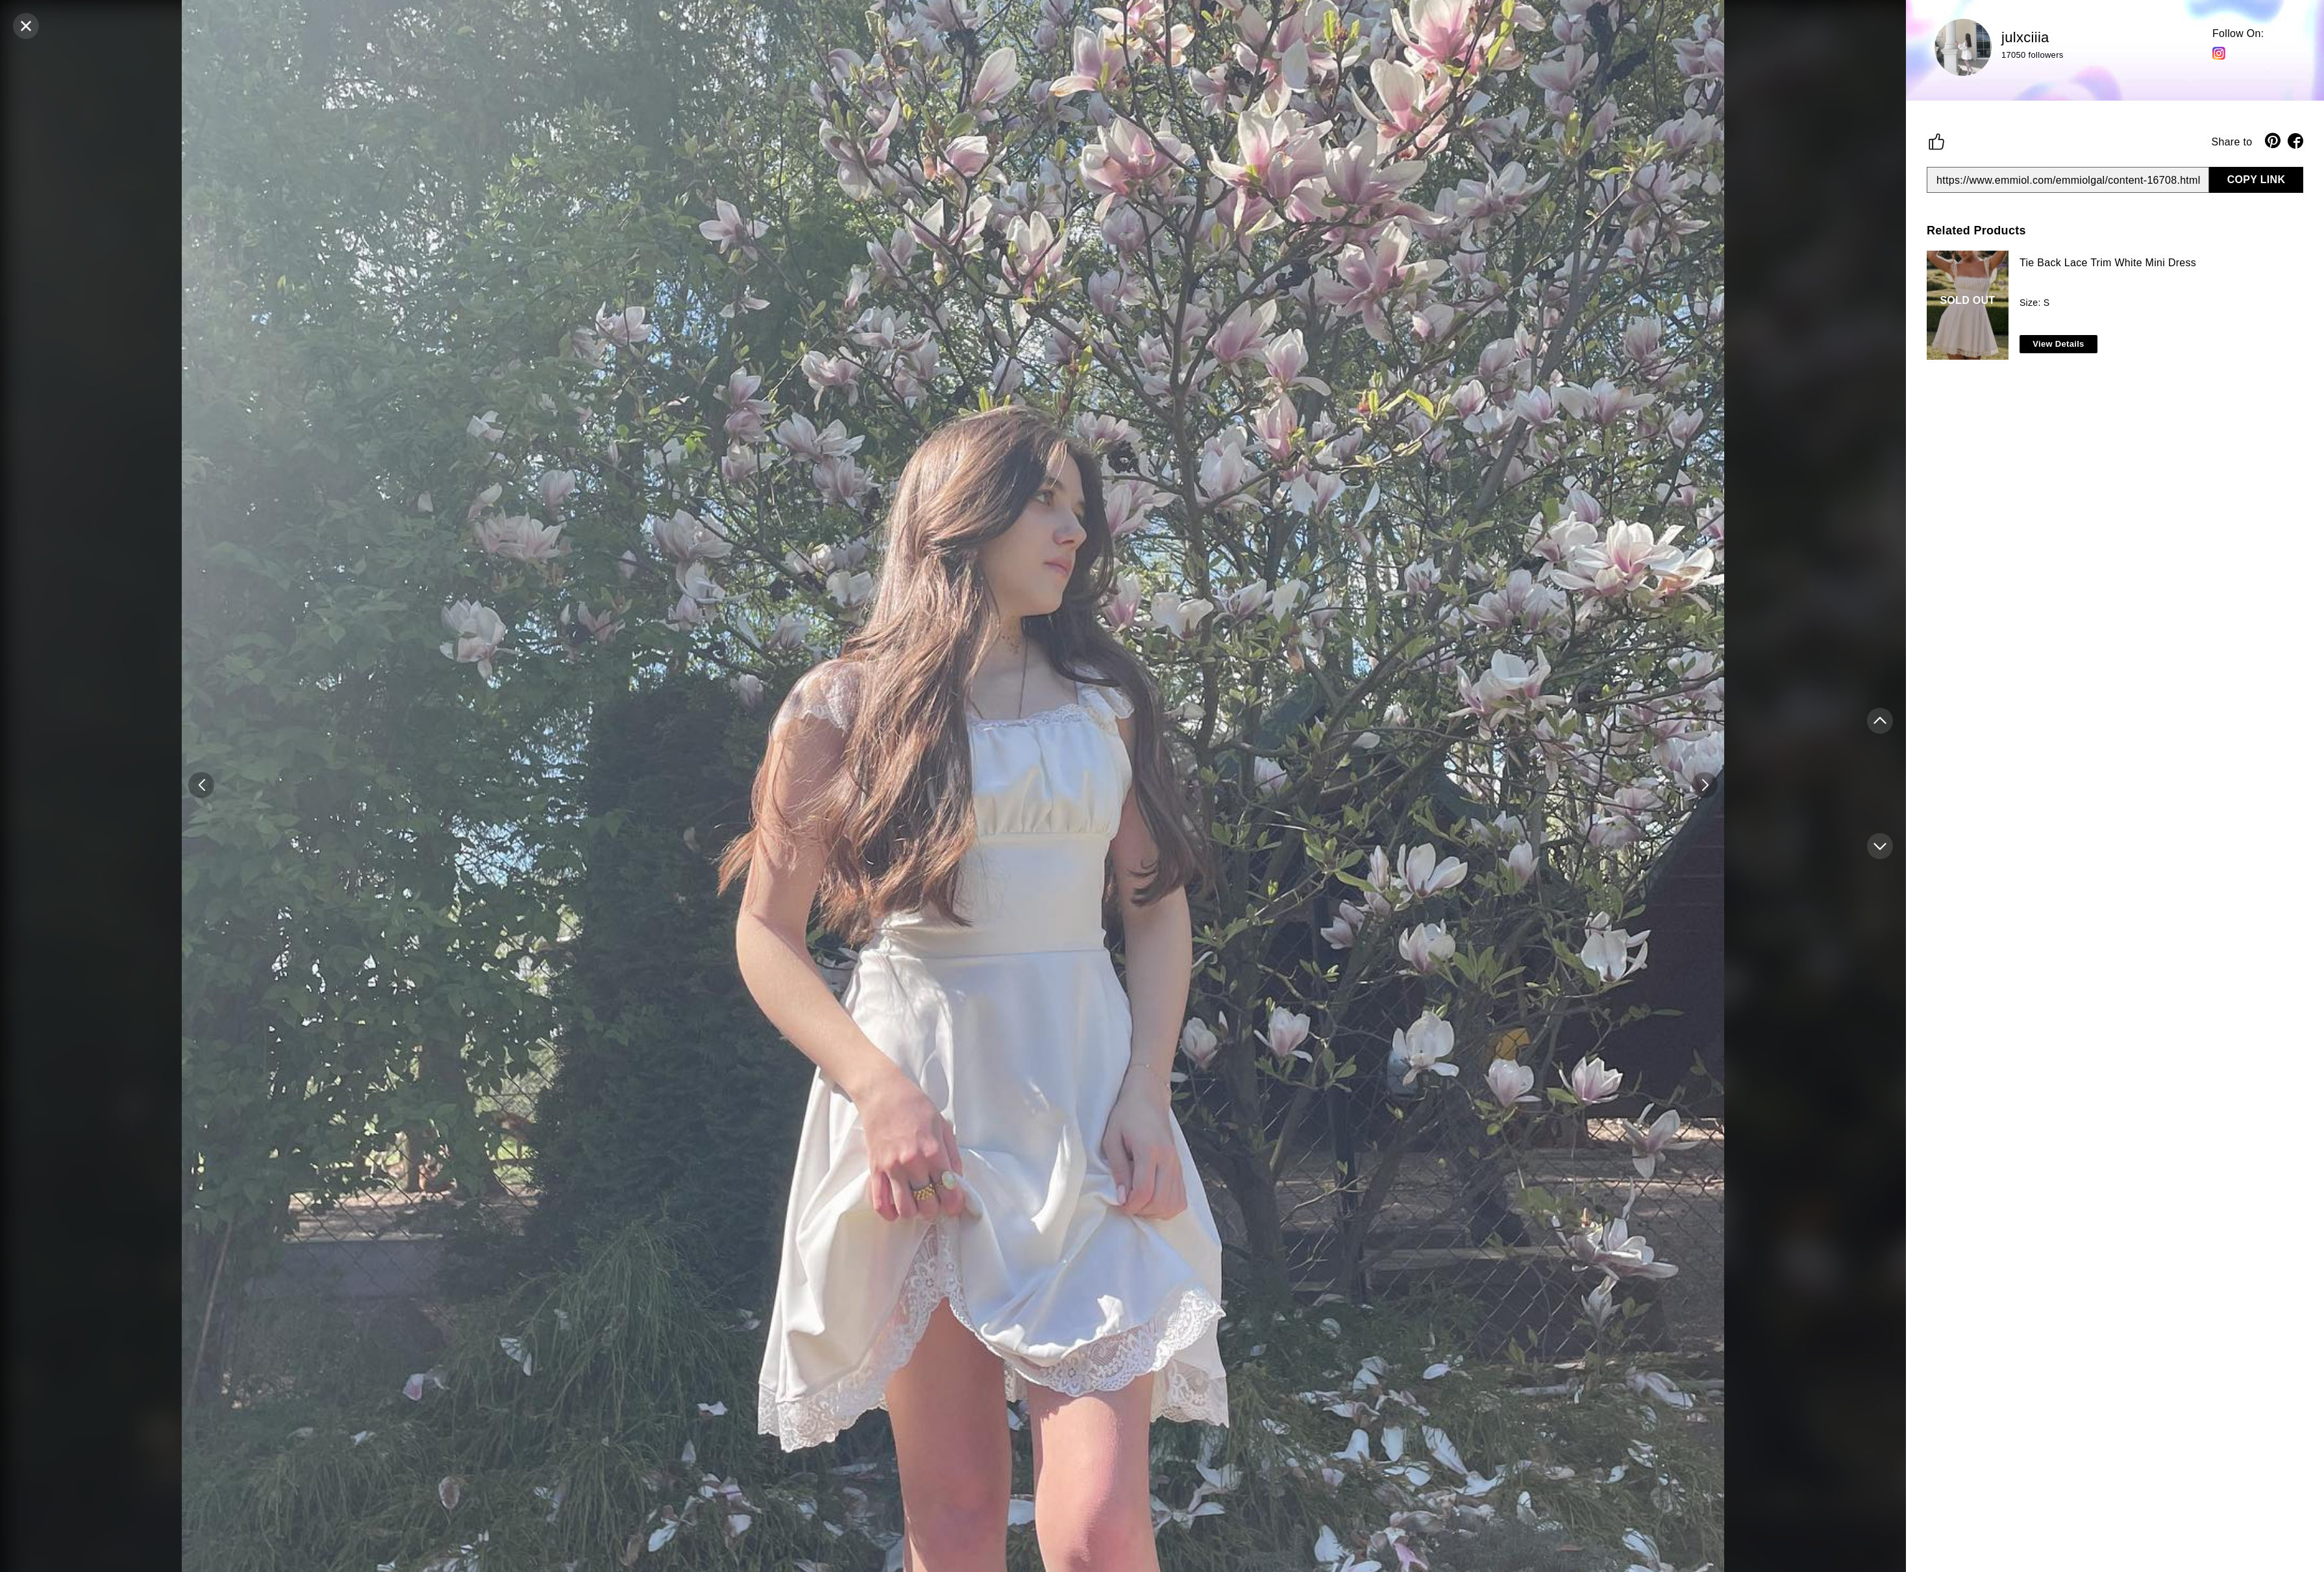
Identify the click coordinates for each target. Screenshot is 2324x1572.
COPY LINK (2256, 179)
